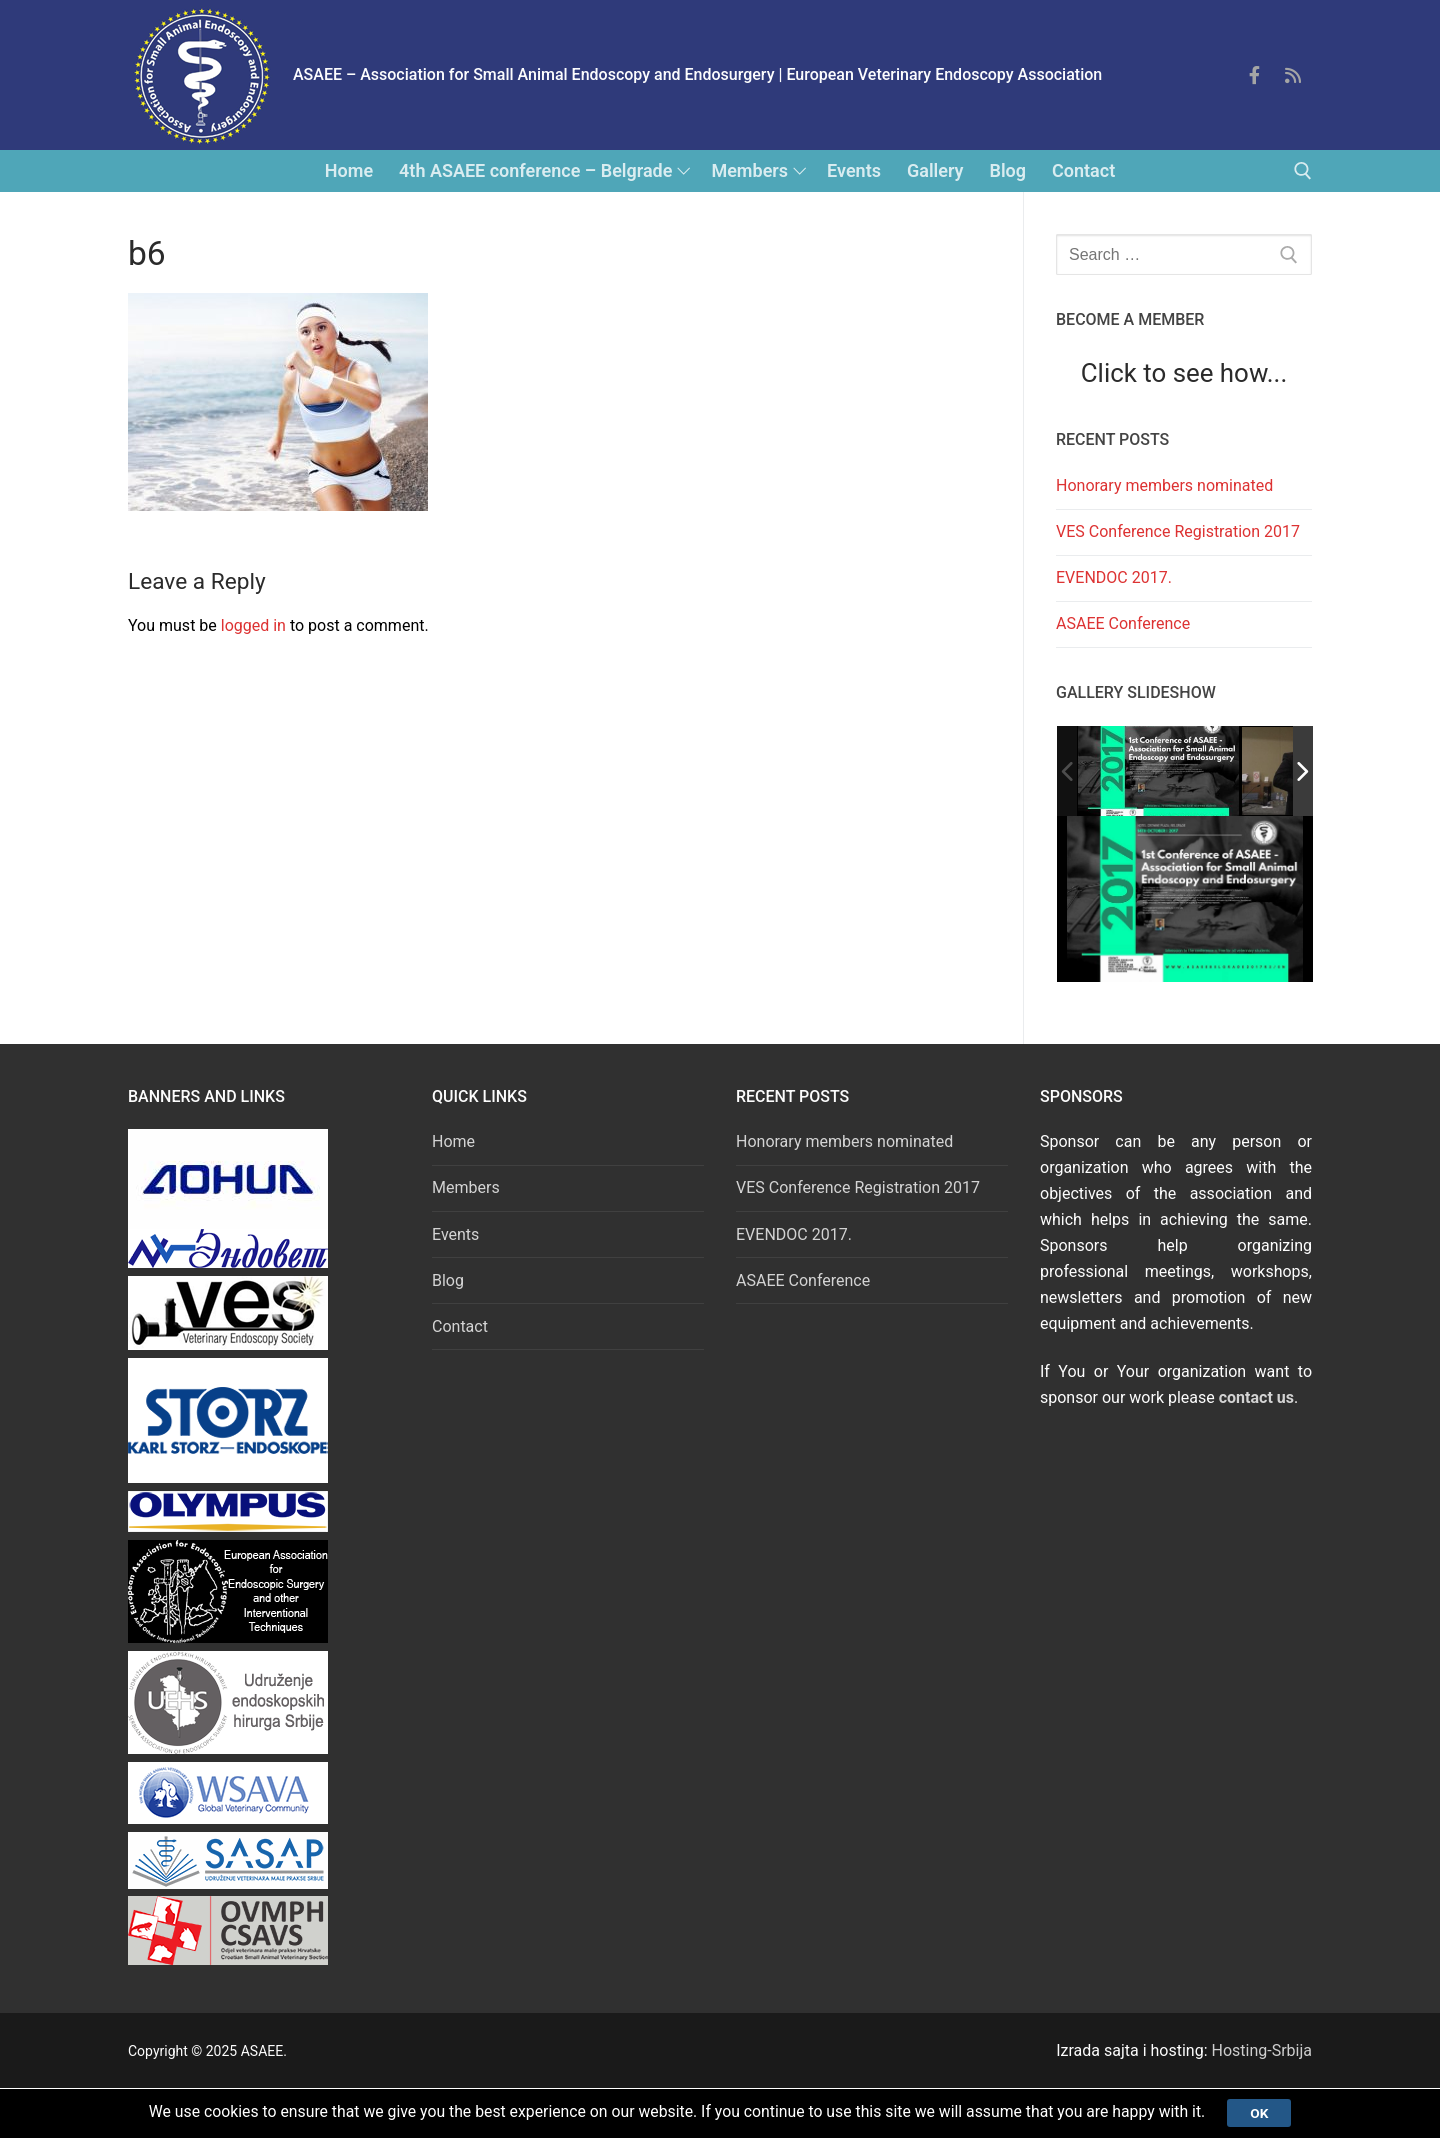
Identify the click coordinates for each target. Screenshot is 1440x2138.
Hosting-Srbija (1262, 2050)
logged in (253, 625)
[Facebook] (1254, 75)
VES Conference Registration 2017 (1178, 531)
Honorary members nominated (1164, 485)
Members (466, 1187)
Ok (1267, 2112)
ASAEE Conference (1123, 623)
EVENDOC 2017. (1114, 577)
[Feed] (1293, 75)
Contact (460, 1326)
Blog (448, 1280)
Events (455, 1234)
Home (453, 1141)
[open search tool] (1303, 171)
